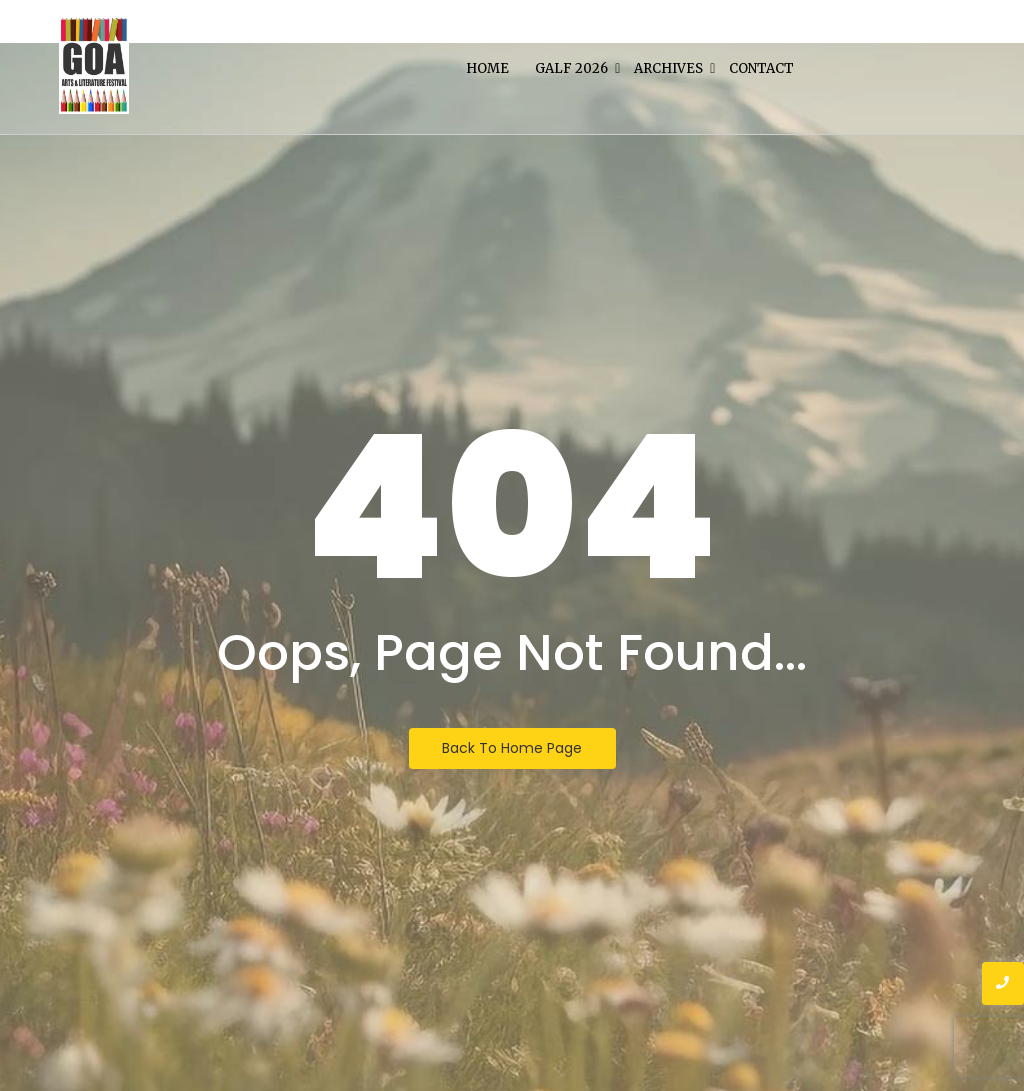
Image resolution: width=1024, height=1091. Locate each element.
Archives (670, 68)
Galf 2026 (573, 68)
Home (487, 68)
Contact (761, 68)
